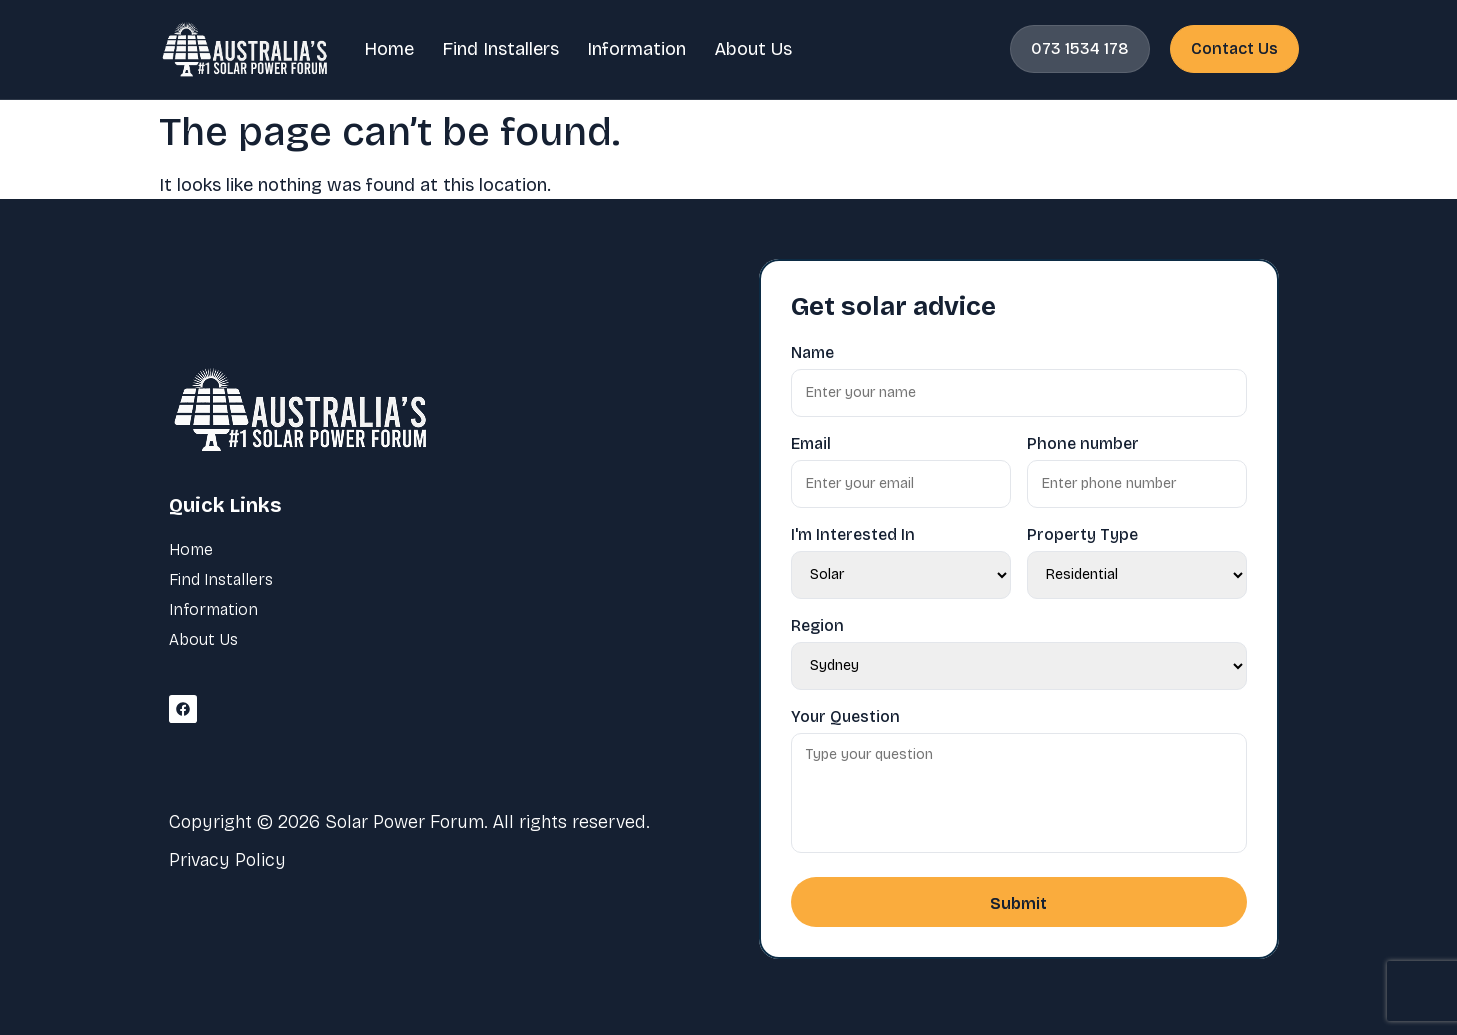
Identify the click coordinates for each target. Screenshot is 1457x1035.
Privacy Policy (227, 860)
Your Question (845, 717)
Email (811, 444)
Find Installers (500, 49)
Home (389, 49)
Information (636, 49)
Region (817, 626)
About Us (753, 49)
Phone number (1083, 444)
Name (812, 353)
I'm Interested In (853, 535)
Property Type (1082, 535)
